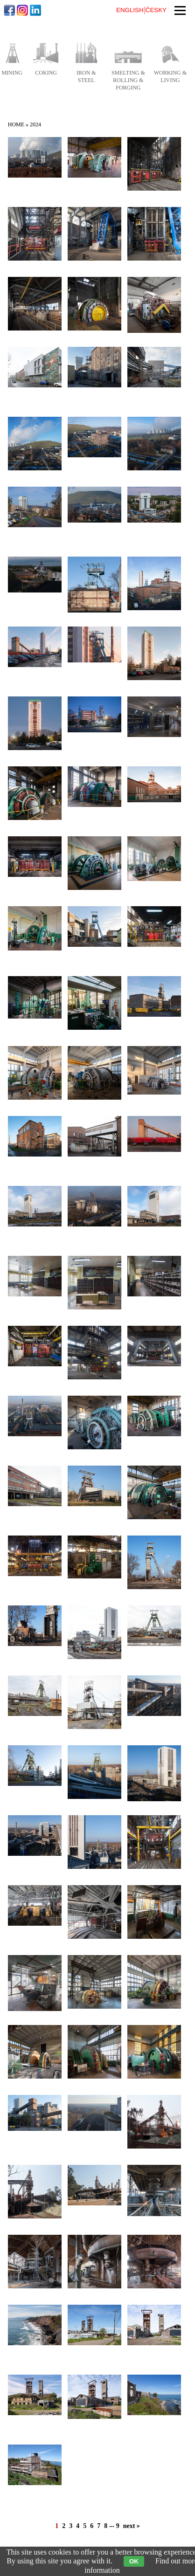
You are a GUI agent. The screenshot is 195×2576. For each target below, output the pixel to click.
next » (131, 2525)
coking (46, 72)
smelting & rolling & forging (128, 80)
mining (11, 72)
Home (16, 124)
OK (134, 2561)
